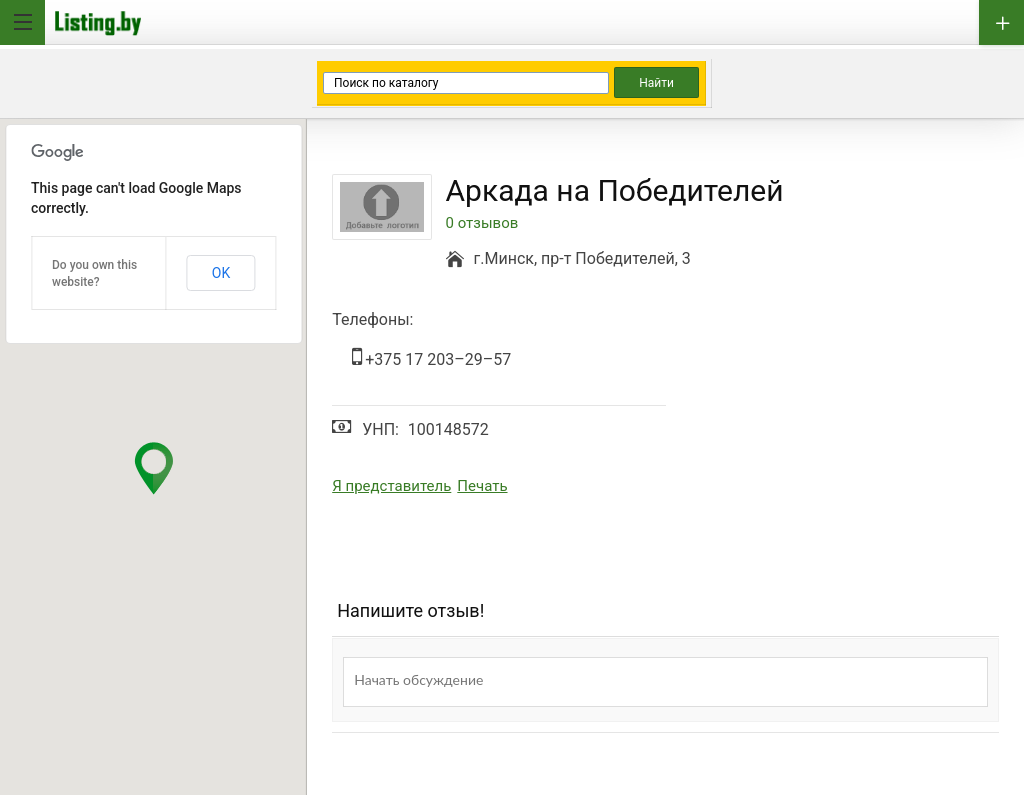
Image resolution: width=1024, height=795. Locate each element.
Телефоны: (372, 319)
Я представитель (391, 486)
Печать (482, 486)
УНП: (380, 429)
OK (221, 273)
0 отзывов (482, 223)
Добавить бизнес (1001, 22)
